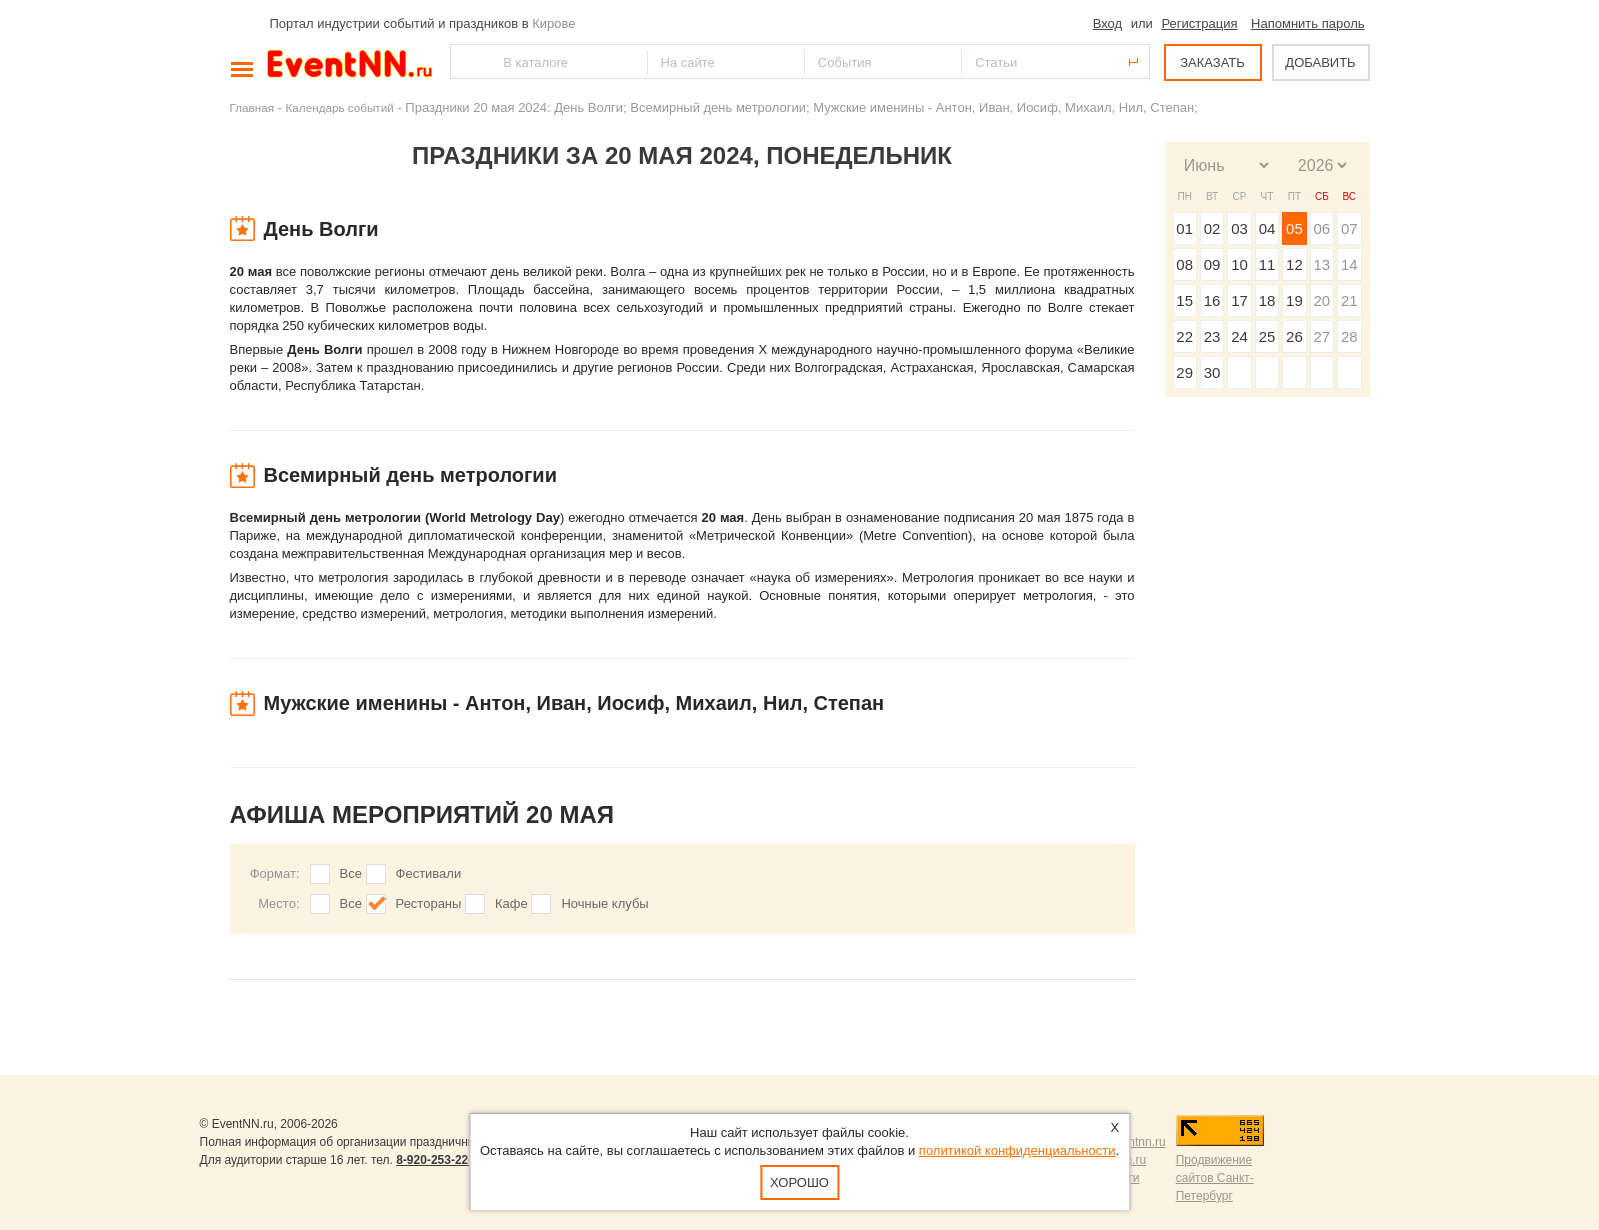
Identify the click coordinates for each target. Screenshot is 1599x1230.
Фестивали (429, 873)
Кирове (553, 23)
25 (1267, 336)
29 (1184, 372)
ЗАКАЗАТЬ (1212, 62)
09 (1212, 264)
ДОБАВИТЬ (1320, 62)
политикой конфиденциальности (1017, 1150)
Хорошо (799, 1182)
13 (1321, 264)
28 (1349, 336)
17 (1239, 300)
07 (1349, 228)
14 (1349, 264)
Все (351, 873)
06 (1321, 228)
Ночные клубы (604, 903)
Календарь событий (340, 107)
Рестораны (429, 903)
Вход (1107, 23)
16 (1212, 300)
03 (1239, 228)
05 (1294, 228)
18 (1267, 300)
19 (1294, 300)
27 (1321, 336)
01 (1184, 228)
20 (1321, 300)
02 (1212, 228)
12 (1294, 264)
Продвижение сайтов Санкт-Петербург (1215, 1178)
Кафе (511, 903)
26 (1294, 336)
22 (1184, 336)
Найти (467, 61)
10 (1239, 264)
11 (1267, 264)
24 (1239, 336)
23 (1212, 336)
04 (1267, 228)
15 (1184, 300)
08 (1184, 264)
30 (1212, 372)
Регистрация (1199, 23)
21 (1349, 300)
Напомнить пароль (1307, 23)
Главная (252, 107)
